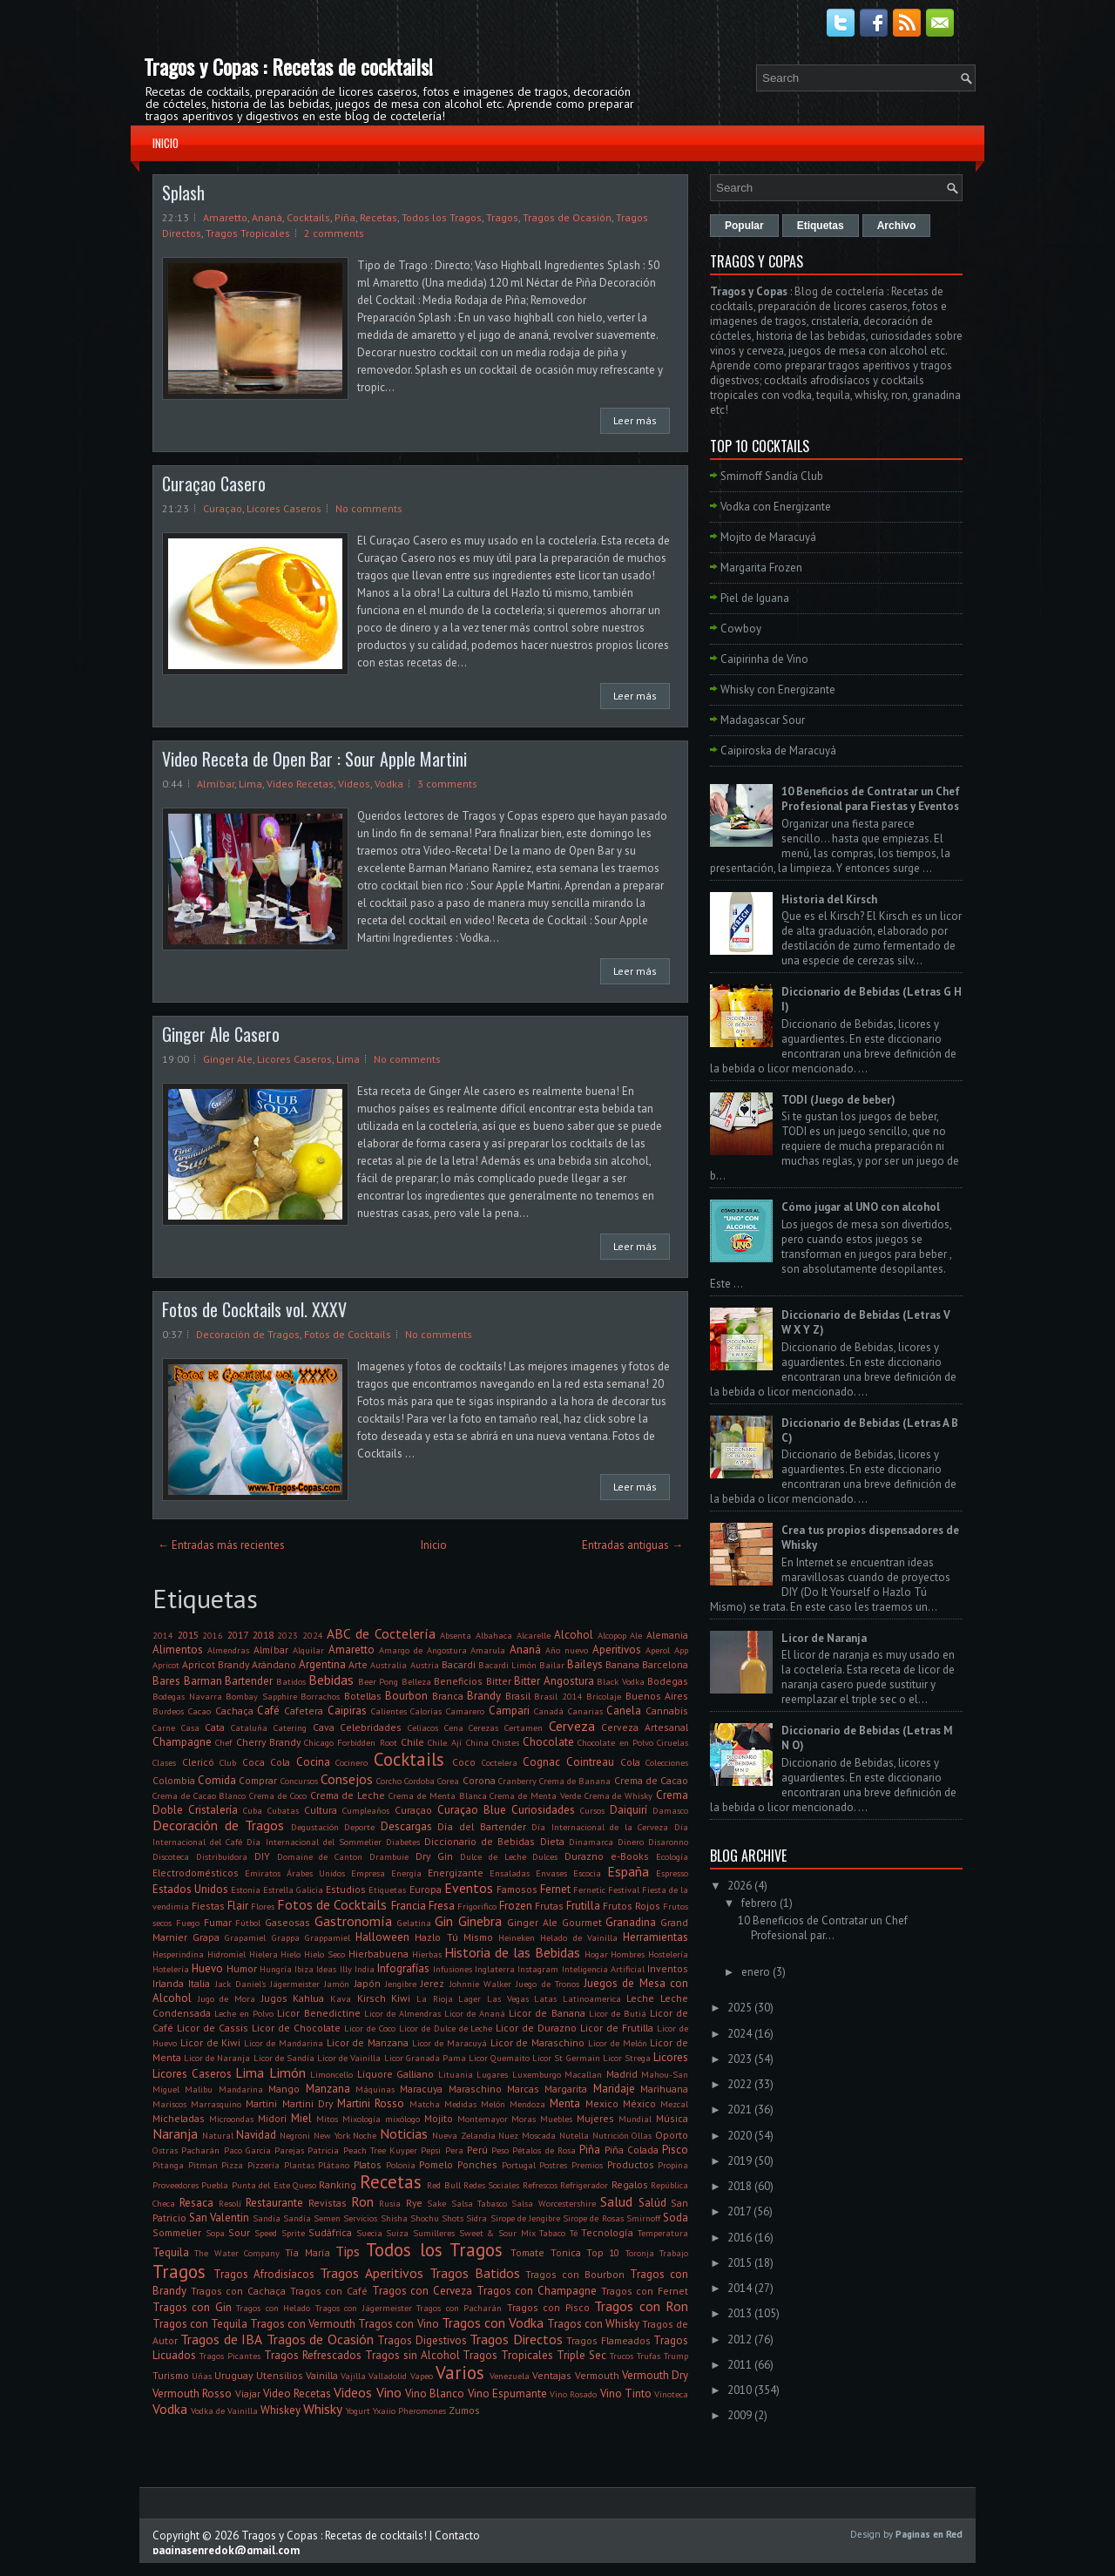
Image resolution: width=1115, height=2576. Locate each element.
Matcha (424, 2104)
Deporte (359, 1827)
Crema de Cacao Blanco (199, 1795)
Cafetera (303, 1710)
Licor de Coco (369, 2028)
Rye (414, 2202)
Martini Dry (307, 2103)
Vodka (389, 783)
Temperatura (663, 2233)
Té (574, 2233)
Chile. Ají (445, 1742)
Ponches (477, 2164)
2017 (237, 1634)
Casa (190, 1727)
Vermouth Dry (655, 2375)
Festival (623, 1889)
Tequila (170, 2252)
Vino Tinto (626, 2393)
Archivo (896, 226)
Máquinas (375, 2089)
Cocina (313, 1762)
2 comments (334, 233)
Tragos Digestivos (421, 2340)
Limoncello (331, 2074)
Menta (565, 2103)
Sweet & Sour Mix (497, 2233)
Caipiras (347, 1710)
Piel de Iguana (754, 598)
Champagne (182, 1741)
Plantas (299, 2165)
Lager (469, 1998)
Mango (284, 2088)
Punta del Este (261, 2185)
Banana (622, 1664)
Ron (362, 2201)
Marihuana (664, 2088)
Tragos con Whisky (593, 2323)
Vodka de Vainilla (224, 2410)
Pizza (232, 2165)
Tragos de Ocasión (567, 217)
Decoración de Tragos (248, 1334)
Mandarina (241, 2089)
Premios (587, 2165)
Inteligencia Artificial (603, 1969)
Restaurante (274, 2202)
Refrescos (540, 2185)
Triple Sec (581, 2355)
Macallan (583, 2074)
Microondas (231, 2119)
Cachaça (234, 1710)
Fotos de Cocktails (347, 1334)
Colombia (173, 1780)
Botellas (363, 1695)
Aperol (657, 1650)
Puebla (214, 2185)
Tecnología (607, 2232)
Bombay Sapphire (261, 1696)
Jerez (432, 1983)
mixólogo (402, 2119)
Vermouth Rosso (192, 2393)
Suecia (369, 2233)
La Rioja (434, 1998)
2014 (162, 1635)
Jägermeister (295, 1984)
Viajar (247, 2393)
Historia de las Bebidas (511, 1952)
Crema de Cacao (651, 1780)
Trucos (621, 2356)
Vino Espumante (507, 2393)
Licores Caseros (284, 508)
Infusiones (452, 1969)
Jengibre (400, 1984)
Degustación (315, 1827)
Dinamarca (591, 1842)
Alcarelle (534, 1635)
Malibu (199, 2089)
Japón (368, 1983)
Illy (346, 1969)
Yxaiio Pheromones (409, 2410)
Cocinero (351, 1762)
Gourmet (582, 1922)
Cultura (320, 1809)
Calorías (426, 1711)
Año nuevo (566, 1650)
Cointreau (590, 1762)
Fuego (187, 1923)
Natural (217, 2135)
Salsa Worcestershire (553, 2203)
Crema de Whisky (619, 1795)
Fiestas (208, 1905)
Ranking (337, 2184)
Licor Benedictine (318, 2012)
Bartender (249, 1680)
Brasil (517, 1695)
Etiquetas (387, 1889)
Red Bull (443, 2185)
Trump (676, 2356)
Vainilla (322, 2375)
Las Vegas (508, 1998)
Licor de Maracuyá (449, 2043)
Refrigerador (584, 2185)
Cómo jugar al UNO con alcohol (860, 1207)
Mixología (361, 2119)
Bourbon (406, 1695)
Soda (675, 2217)
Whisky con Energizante (777, 689)
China (477, 1742)
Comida (217, 1780)
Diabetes (403, 1842)
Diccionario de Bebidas (479, 1841)
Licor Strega (627, 2058)
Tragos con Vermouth (302, 2323)
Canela (623, 1710)
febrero (759, 1903)
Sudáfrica (330, 2232)
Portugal (519, 2165)
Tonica (566, 2252)
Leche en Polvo (244, 2013)
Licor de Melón (617, 2043)
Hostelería (668, 1954)
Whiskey (280, 2410)
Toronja (639, 2253)
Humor (241, 1968)
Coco (464, 1761)
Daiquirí (628, 1809)
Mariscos (169, 2104)
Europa (425, 1889)
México (639, 2103)
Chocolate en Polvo (615, 1742)
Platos (368, 2164)
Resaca (196, 2202)
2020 (739, 2135)
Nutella (574, 2135)
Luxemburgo (536, 2074)
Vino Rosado (573, 2394)
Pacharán (200, 2150)
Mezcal (674, 2104)
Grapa (206, 1937)
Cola (630, 1761)
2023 (287, 1635)
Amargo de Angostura (423, 1650)
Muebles (556, 2119)
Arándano (274, 1664)
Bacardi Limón (507, 1665)
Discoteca (170, 1856)
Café (268, 1710)
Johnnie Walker (480, 1984)
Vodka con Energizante (775, 506)
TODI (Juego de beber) (838, 1099)
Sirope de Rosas (593, 2218)
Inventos (667, 1968)
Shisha (394, 2218)
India (365, 1969)
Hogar (596, 1954)
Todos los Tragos (442, 217)
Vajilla (353, 2376)
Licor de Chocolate (296, 2027)
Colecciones (666, 1762)
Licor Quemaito (499, 2058)
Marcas (523, 2088)
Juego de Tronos (547, 1984)
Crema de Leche (348, 1795)
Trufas (648, 2356)
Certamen (523, 1727)
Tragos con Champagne (536, 2290)
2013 (739, 2313)
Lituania (455, 2074)
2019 (739, 2160)
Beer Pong (378, 1681)
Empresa (368, 1873)
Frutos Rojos (631, 1905)
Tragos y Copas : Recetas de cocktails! (288, 66)
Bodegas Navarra (187, 1696)
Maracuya (421, 2088)
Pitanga (168, 2165)
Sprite (293, 2233)
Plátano (333, 2165)
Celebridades (371, 1727)
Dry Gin (434, 1856)
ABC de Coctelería (381, 1633)
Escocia (587, 1873)
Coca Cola (266, 1761)
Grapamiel (245, 1937)
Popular (744, 226)
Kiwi (400, 1998)
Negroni (295, 2135)
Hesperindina (178, 1954)
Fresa (442, 1905)
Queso (304, 2185)
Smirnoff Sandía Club (771, 476)
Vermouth (597, 2375)
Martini (261, 2103)
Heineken (516, 1937)
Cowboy (740, 628)
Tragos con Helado (273, 2308)
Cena (453, 1727)
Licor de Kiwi (210, 2042)
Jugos (274, 1998)
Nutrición (610, 2135)
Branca (447, 1695)
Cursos (592, 1810)
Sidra (476, 2218)
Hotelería (170, 1969)
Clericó (198, 1761)
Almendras (228, 1650)
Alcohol (573, 1634)
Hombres (628, 1954)
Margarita (565, 2088)
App (681, 1650)
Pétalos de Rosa (544, 2150)
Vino (389, 2392)
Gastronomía (353, 1921)
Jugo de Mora (226, 1998)
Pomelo (436, 2164)
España (628, 1871)
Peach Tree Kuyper (380, 2150)
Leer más (635, 420)
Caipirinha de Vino (764, 659)
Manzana (328, 2088)
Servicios (360, 2218)
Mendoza (527, 2104)
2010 (739, 2390)
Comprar (258, 1780)
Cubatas (283, 1810)
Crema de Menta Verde (535, 1795)
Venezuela (510, 2376)
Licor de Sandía (283, 2058)
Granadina (630, 1922)
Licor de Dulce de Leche (446, 2028)
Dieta (552, 1841)
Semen (327, 2218)
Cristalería (213, 1809)
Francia (408, 1905)
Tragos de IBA (221, 2339)
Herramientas (655, 1937)
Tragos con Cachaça (238, 2290)
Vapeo (421, 2376)
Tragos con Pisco (548, 2307)
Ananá (267, 217)
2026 (739, 1885)
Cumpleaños (365, 1810)
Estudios (346, 1889)
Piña (344, 217)
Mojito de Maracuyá (768, 537)
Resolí (230, 2203)
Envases (551, 1873)
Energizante (455, 1872)
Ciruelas (672, 1742)
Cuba (252, 1810)
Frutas (549, 1905)
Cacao (199, 1711)
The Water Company (237, 2253)
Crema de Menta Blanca (437, 1795)
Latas (545, 1998)
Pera (454, 2150)
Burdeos (168, 1711)
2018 (263, 1634)
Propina (673, 2165)
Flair (237, 1905)
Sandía (297, 2218)
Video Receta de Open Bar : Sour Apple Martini (314, 758)
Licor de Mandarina (283, 2043)
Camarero (465, 1711)
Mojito (438, 2118)
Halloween (382, 1937)
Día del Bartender (481, 1826)
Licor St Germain (565, 2058)
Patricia (323, 2150)
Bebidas (331, 1679)
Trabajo (673, 2253)
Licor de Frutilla (616, 2027)
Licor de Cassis (212, 2027)
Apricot (165, 1665)
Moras (523, 2119)
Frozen (515, 1905)
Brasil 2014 (558, 1696)
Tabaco (552, 2233)
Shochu (424, 2218)
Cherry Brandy (268, 1741)
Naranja (175, 2133)
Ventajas (551, 2375)
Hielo (290, 1954)
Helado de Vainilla (578, 1937)
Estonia (245, 1889)
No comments (368, 508)
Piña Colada (632, 2149)
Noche (364, 2135)
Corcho (389, 1781)
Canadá (549, 1711)
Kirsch (371, 1998)
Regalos (630, 2184)
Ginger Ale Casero (221, 1034)
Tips (347, 2251)
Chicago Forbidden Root (350, 1742)
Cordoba (419, 1781)
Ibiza (304, 1969)
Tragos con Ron (641, 2306)
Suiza (397, 2233)
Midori (272, 2118)
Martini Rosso (370, 2103)
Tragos (502, 217)
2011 (739, 2364)
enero (755, 1971)
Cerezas (483, 1727)
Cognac (541, 1762)
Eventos (468, 1888)
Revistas (327, 2202)
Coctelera (499, 1762)
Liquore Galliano (396, 2073)
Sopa (215, 2233)
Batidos (291, 1681)
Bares (166, 1680)
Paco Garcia (247, 2150)
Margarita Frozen (761, 567)
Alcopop (612, 1635)
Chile (412, 1741)
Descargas (406, 1826)
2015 (188, 1634)
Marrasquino (216, 2104)
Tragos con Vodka (493, 2322)
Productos (630, 2164)
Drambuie (389, 1856)
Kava (340, 1998)
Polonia (401, 2165)
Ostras (165, 2150)
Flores (262, 1906)
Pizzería (263, 2165)
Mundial (635, 2119)
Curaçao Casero (214, 483)
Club (228, 1762)
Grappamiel (327, 1937)
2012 (739, 2339)
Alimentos (177, 1649)
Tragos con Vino (398, 2323)
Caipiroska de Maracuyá (778, 750)
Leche (640, 1998)
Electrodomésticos (195, 1872)
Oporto (671, 2134)
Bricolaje (603, 1696)
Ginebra (480, 1921)
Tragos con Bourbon (575, 2274)
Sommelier (176, 2232)
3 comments (447, 783)
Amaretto (225, 217)
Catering (290, 1727)
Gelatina (414, 1923)
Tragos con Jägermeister (363, 2308)
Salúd (652, 2202)
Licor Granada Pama (425, 2058)
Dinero (631, 1842)
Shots (452, 2218)
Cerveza (572, 1725)
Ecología (672, 1856)
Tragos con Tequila (199, 2323)
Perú (477, 2149)
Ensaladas (510, 1873)
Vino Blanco (434, 2393)
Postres (553, 2165)
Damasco (670, 1810)
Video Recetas (300, 783)
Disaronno (668, 1842)
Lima (250, 783)
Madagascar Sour (762, 720)
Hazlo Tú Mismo (453, 1937)
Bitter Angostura (554, 1680)
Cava (323, 1727)
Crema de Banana (575, 1781)
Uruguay (233, 2375)
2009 (739, 2415)
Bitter (498, 1680)
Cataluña (249, 1727)
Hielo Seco (324, 1954)
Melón (493, 2104)
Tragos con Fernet (644, 2290)
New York (332, 2135)
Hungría (276, 1969)
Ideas (326, 1969)
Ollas (642, 2135)
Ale (636, 1635)
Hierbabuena (378, 1953)
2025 (739, 2007)
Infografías (403, 1968)
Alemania (667, 1634)
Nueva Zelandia (464, 2135)
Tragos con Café (329, 2290)
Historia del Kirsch (829, 899)
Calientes (389, 1711)
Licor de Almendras (402, 2013)
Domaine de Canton (320, 1856)
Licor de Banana (547, 2012)
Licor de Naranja (217, 2058)
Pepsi (431, 2150)
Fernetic (589, 1889)
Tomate (527, 2252)
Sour (239, 2232)
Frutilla (583, 1905)
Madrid (622, 2073)
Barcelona (665, 1664)
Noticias (404, 2133)
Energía (406, 1873)
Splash (183, 192)
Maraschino (475, 2088)
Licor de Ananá (474, 2013)
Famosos (517, 1889)
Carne (163, 1727)
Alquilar (308, 1650)
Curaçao (222, 508)
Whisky (322, 2408)
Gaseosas (287, 1922)
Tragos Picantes (229, 2356)
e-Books (630, 1856)
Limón (287, 2072)
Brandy (484, 1695)
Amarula (487, 1650)
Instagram (537, 1969)
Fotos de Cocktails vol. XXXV (254, 1309)
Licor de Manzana (368, 2042)
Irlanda (168, 1983)
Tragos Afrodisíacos (263, 2274)
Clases (164, 1762)
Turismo (170, 2375)
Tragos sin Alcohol (412, 2355)
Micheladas (178, 2118)
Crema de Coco (278, 1795)
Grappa (286, 1937)
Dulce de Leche (493, 1856)
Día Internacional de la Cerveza (599, 1827)
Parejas (289, 2150)
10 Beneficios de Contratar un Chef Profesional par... (823, 1928)
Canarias (585, 1711)
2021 (739, 2109)
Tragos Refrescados (313, 2355)
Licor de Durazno (536, 2027)
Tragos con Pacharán (459, 2308)
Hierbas (427, 1954)
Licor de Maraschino (537, 2042)
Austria (424, 1665)
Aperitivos (616, 1649)
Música (672, 2118)
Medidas (460, 2104)
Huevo (207, 1968)
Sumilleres (434, 2233)
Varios (460, 2372)
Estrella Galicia (293, 1889)
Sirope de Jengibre (525, 2218)
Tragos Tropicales (248, 233)
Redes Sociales (491, 2185)
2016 (212, 1635)
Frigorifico (477, 1906)
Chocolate (548, 1741)
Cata (215, 1727)
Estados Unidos (190, 1889)
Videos (354, 783)
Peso (500, 2150)
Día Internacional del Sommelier (314, 1842)
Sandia (266, 2218)
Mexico (601, 2103)
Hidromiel (226, 1954)
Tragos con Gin (192, 2307)
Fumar (218, 1922)
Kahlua (308, 1998)
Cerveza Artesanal (644, 1727)
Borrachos (320, 1696)
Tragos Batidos (474, 2273)
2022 (739, 2084)
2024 (312, 1635)
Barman (203, 1680)
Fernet (555, 1889)
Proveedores (175, 2185)
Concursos (299, 1781)
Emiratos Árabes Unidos (295, 1873)
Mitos (327, 2119)
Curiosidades (543, 1809)
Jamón (336, 1984)
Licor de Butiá (617, 2013)
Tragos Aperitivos (371, 2273)
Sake (436, 2203)
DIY (262, 1856)
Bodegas (667, 1680)
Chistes (505, 1742)
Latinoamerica (592, 1998)
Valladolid (387, 2376)
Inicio (165, 143)
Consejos (347, 1779)
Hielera (263, 1954)
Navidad (256, 2134)
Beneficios (458, 1680)
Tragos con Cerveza (422, 2290)
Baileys (585, 1664)
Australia (388, 1665)
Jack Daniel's (240, 1984)
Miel (301, 2118)
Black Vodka (621, 1681)
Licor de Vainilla (349, 2058)
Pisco (675, 2149)
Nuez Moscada (527, 2135)
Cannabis (666, 1710)
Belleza (416, 1681)
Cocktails (308, 217)
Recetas (378, 217)
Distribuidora (221, 1856)
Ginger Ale (228, 1058)
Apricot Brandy (215, 1664)
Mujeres (595, 2118)
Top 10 (602, 2252)
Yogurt (358, 2410)
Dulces (545, 1856)
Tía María (307, 2252)
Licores (670, 2057)
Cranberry (517, 1781)
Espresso (672, 1873)
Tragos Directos (516, 2339)
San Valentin (219, 2217)
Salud (616, 2201)
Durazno (584, 1856)
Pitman (203, 2165)
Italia (199, 1983)
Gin (444, 1921)
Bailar (551, 1665)
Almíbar (215, 783)
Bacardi (459, 1664)
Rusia (390, 2203)
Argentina (322, 1664)
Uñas (202, 2376)
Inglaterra (495, 1969)
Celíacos (423, 1727)
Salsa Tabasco (479, 2203)
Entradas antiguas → (632, 1545)
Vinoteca (671, 2394)
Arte (358, 1664)
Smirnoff (643, 2218)
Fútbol (247, 1923)
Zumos (464, 2410)
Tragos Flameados (608, 2340)
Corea (448, 1781)
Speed (265, 2233)
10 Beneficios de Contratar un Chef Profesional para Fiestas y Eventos (870, 799)
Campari (509, 1710)
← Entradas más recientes (221, 1545)
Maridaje (614, 2088)
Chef (223, 1742)
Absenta (455, 1635)
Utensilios (279, 2375)
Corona (479, 1780)
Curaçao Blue (471, 1809)
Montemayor (482, 2119)
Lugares (492, 2074)
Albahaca (494, 1635)
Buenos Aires (657, 1695)
